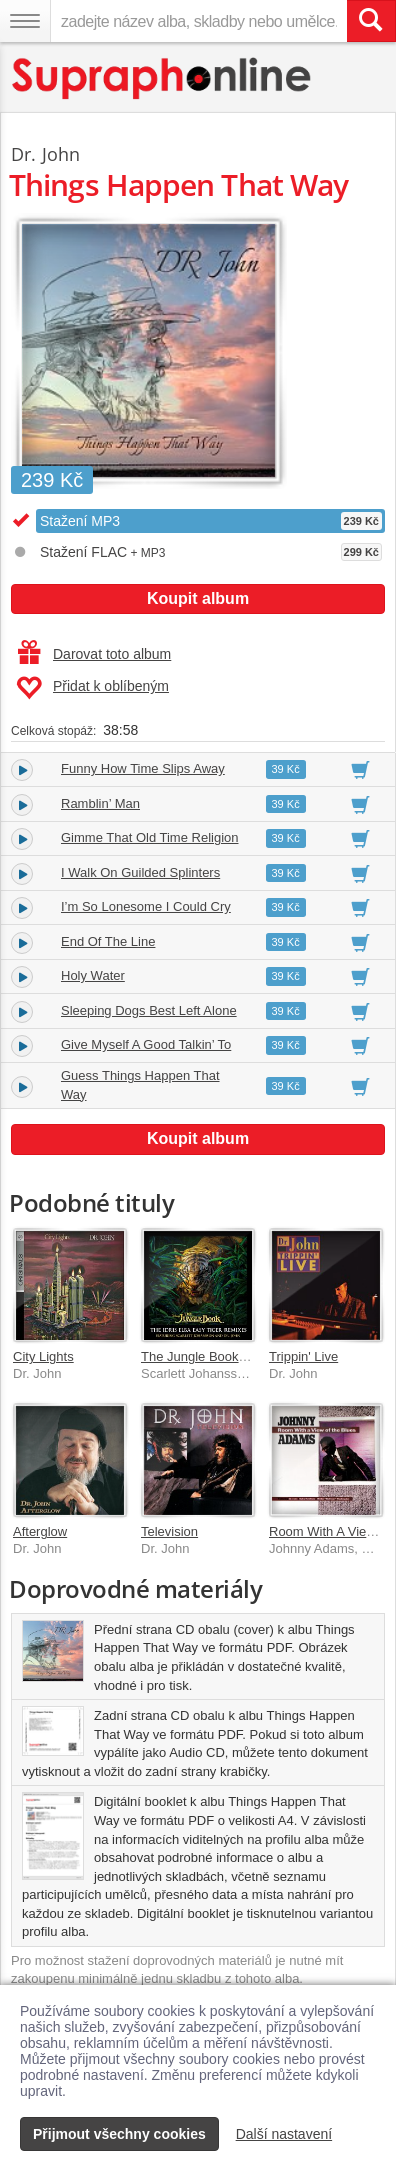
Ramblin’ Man (100, 803)
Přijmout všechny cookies (119, 2134)
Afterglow (40, 1531)
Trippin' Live (303, 1356)
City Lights (43, 1356)
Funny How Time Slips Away (143, 768)
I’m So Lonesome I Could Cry (146, 906)
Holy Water (93, 975)
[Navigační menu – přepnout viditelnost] (25, 21)
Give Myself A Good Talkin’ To (146, 1044)
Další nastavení (284, 2134)
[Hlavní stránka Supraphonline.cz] (162, 78)
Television (169, 1531)
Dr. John (45, 154)
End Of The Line (108, 941)
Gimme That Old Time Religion (150, 837)
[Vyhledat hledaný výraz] (371, 21)
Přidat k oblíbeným (92, 688)
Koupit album (198, 598)
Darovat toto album (94, 654)
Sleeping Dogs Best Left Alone (149, 1010)
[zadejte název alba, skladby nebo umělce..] (198, 21)
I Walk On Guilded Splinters (140, 872)
